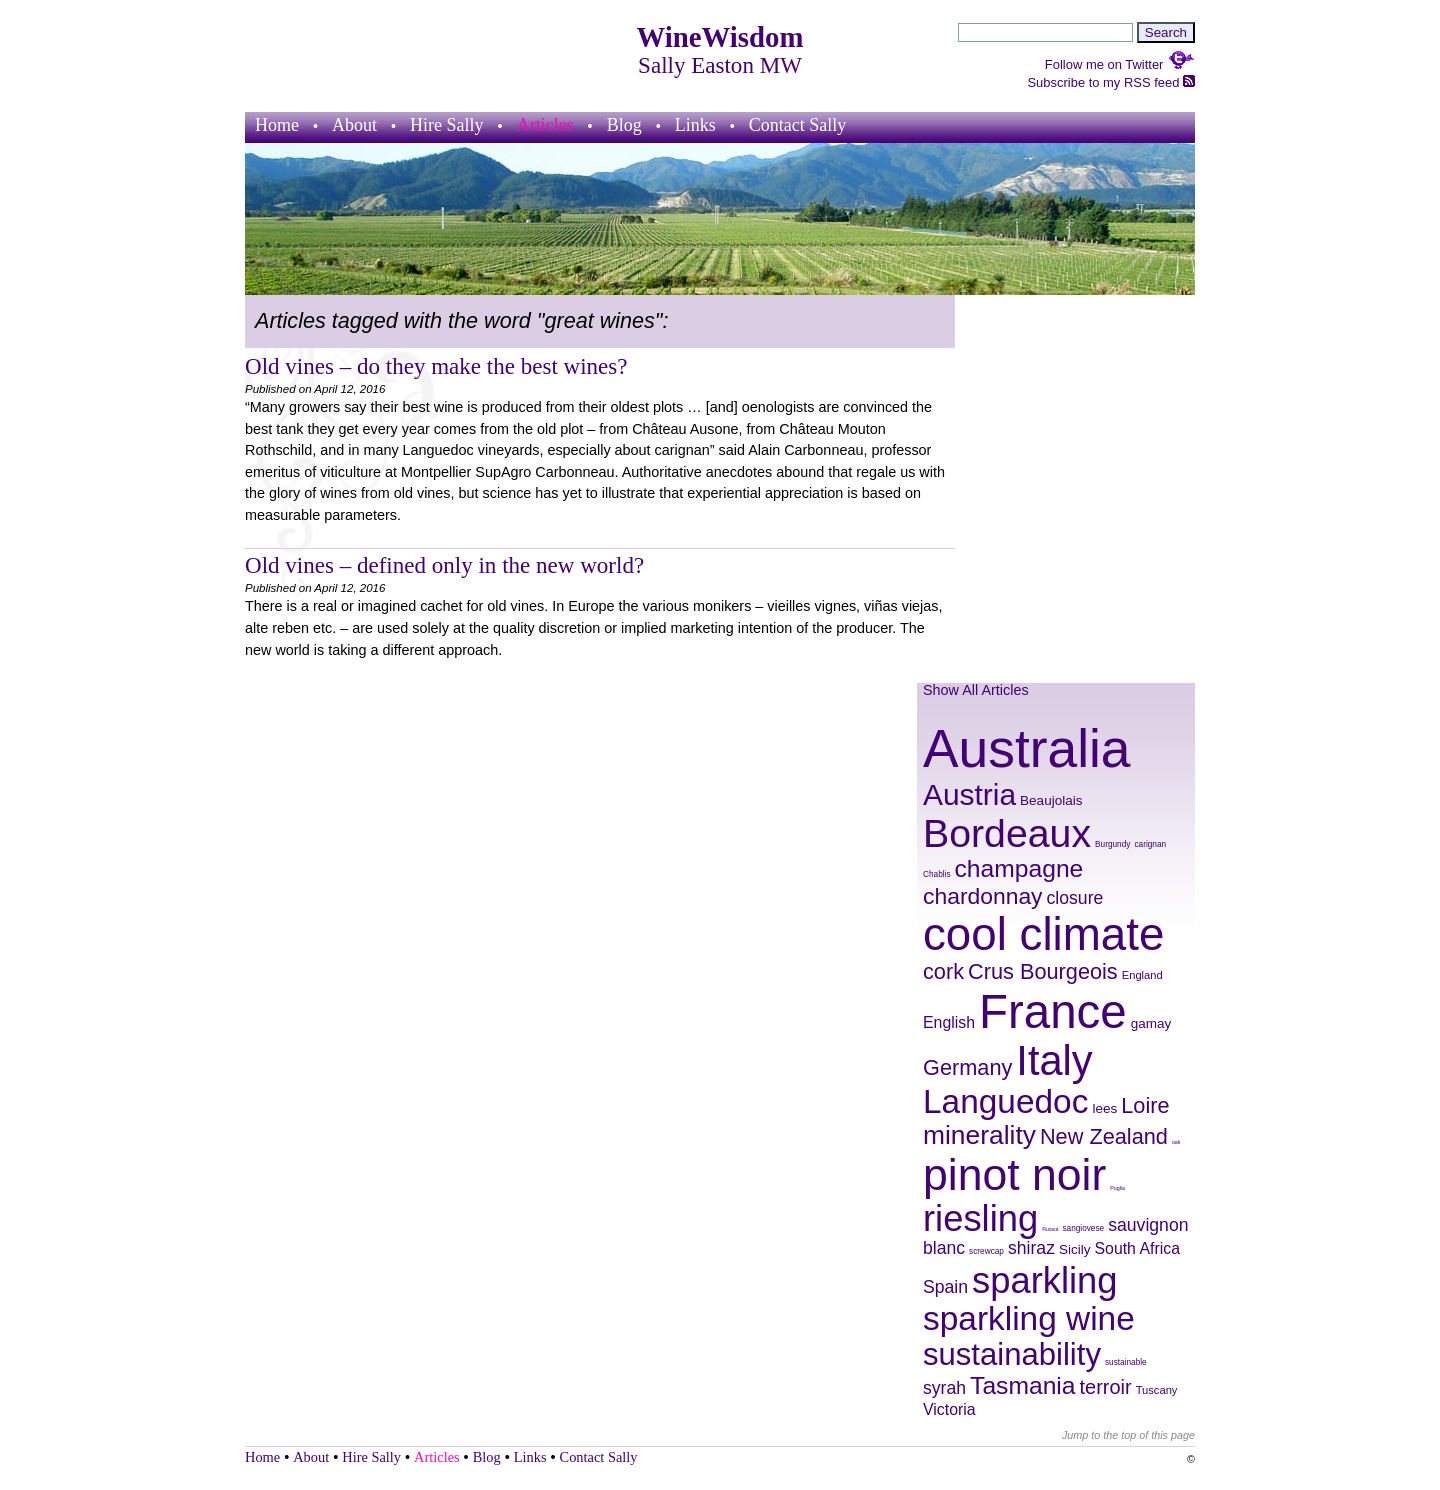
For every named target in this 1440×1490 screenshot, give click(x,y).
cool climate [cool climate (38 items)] (1043, 934)
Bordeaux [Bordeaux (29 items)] (1007, 833)
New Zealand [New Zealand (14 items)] (1104, 1136)
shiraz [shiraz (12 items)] (1031, 1248)
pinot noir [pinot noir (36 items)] (1014, 1174)
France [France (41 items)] (1053, 1011)
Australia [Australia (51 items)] (1026, 748)
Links (695, 125)
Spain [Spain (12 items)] (945, 1287)
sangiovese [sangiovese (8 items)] (1083, 1228)
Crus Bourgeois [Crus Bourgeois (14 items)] (1043, 971)
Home (277, 125)
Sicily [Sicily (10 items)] (1075, 1249)
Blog (624, 125)
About (354, 125)
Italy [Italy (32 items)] (1054, 1060)
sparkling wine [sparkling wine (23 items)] (1029, 1318)
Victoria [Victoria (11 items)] (949, 1409)
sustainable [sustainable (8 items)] (1126, 1362)
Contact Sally (798, 125)
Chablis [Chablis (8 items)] (937, 874)
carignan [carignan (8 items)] (1150, 844)
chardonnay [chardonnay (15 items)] (983, 896)
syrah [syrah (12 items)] (944, 1388)
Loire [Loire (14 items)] (1145, 1105)
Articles (545, 125)
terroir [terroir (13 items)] (1106, 1387)
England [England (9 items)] (1142, 975)
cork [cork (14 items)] (943, 971)
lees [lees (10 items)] (1104, 1108)
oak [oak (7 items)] (1176, 1142)
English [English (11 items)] (949, 1022)
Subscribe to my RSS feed (1111, 82)
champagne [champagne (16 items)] (1019, 868)
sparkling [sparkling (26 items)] (1044, 1280)
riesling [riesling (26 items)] (980, 1218)
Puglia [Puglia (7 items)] (1117, 1188)
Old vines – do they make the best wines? (436, 366)
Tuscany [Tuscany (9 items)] (1157, 1390)
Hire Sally (447, 125)
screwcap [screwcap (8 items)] (986, 1251)
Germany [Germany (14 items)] (967, 1067)
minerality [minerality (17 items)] (979, 1135)
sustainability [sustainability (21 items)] (1012, 1354)
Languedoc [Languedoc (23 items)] (1005, 1101)
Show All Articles (976, 690)
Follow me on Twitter (1120, 64)
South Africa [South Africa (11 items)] (1138, 1248)
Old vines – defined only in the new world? (444, 565)
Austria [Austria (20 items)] (969, 794)
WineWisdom (720, 37)
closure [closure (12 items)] (1075, 898)
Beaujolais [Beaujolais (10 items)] (1051, 800)
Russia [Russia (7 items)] (1050, 1229)
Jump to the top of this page (1128, 1435)
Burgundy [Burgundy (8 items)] (1112, 844)
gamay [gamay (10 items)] (1151, 1023)
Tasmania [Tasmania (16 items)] (1022, 1385)
